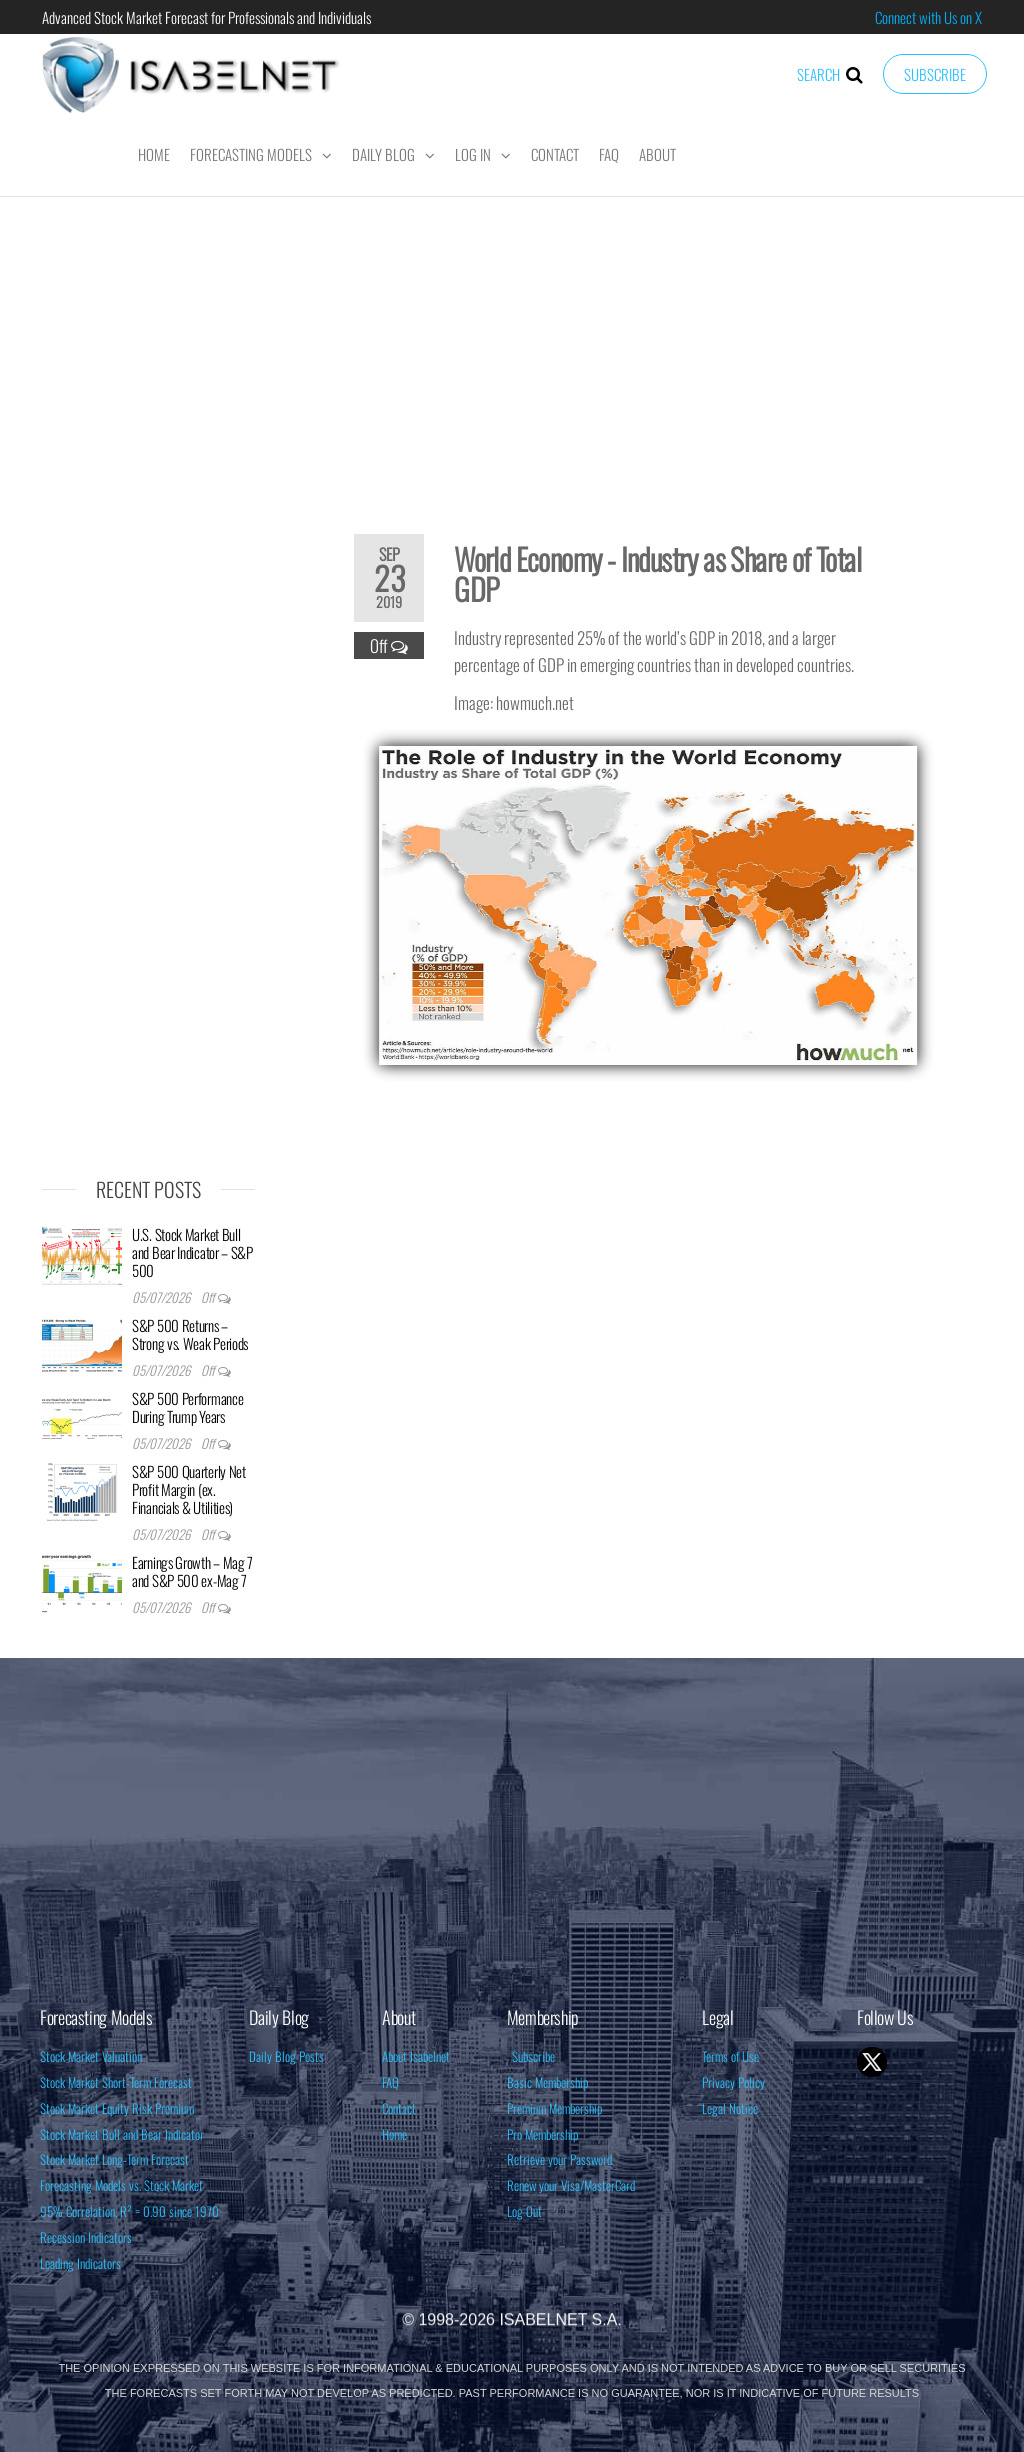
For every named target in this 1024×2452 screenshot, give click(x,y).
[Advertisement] (512, 352)
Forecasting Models (251, 154)
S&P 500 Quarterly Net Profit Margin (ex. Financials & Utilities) (189, 1489)
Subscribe (935, 74)
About (657, 154)
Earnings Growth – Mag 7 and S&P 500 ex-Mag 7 (192, 1571)
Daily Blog (383, 154)
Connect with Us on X (928, 17)
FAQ (609, 154)
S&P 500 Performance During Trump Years (187, 1407)
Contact (555, 154)
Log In (473, 154)
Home (154, 154)
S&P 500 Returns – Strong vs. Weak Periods (190, 1334)
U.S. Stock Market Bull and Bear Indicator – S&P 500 (192, 1252)
